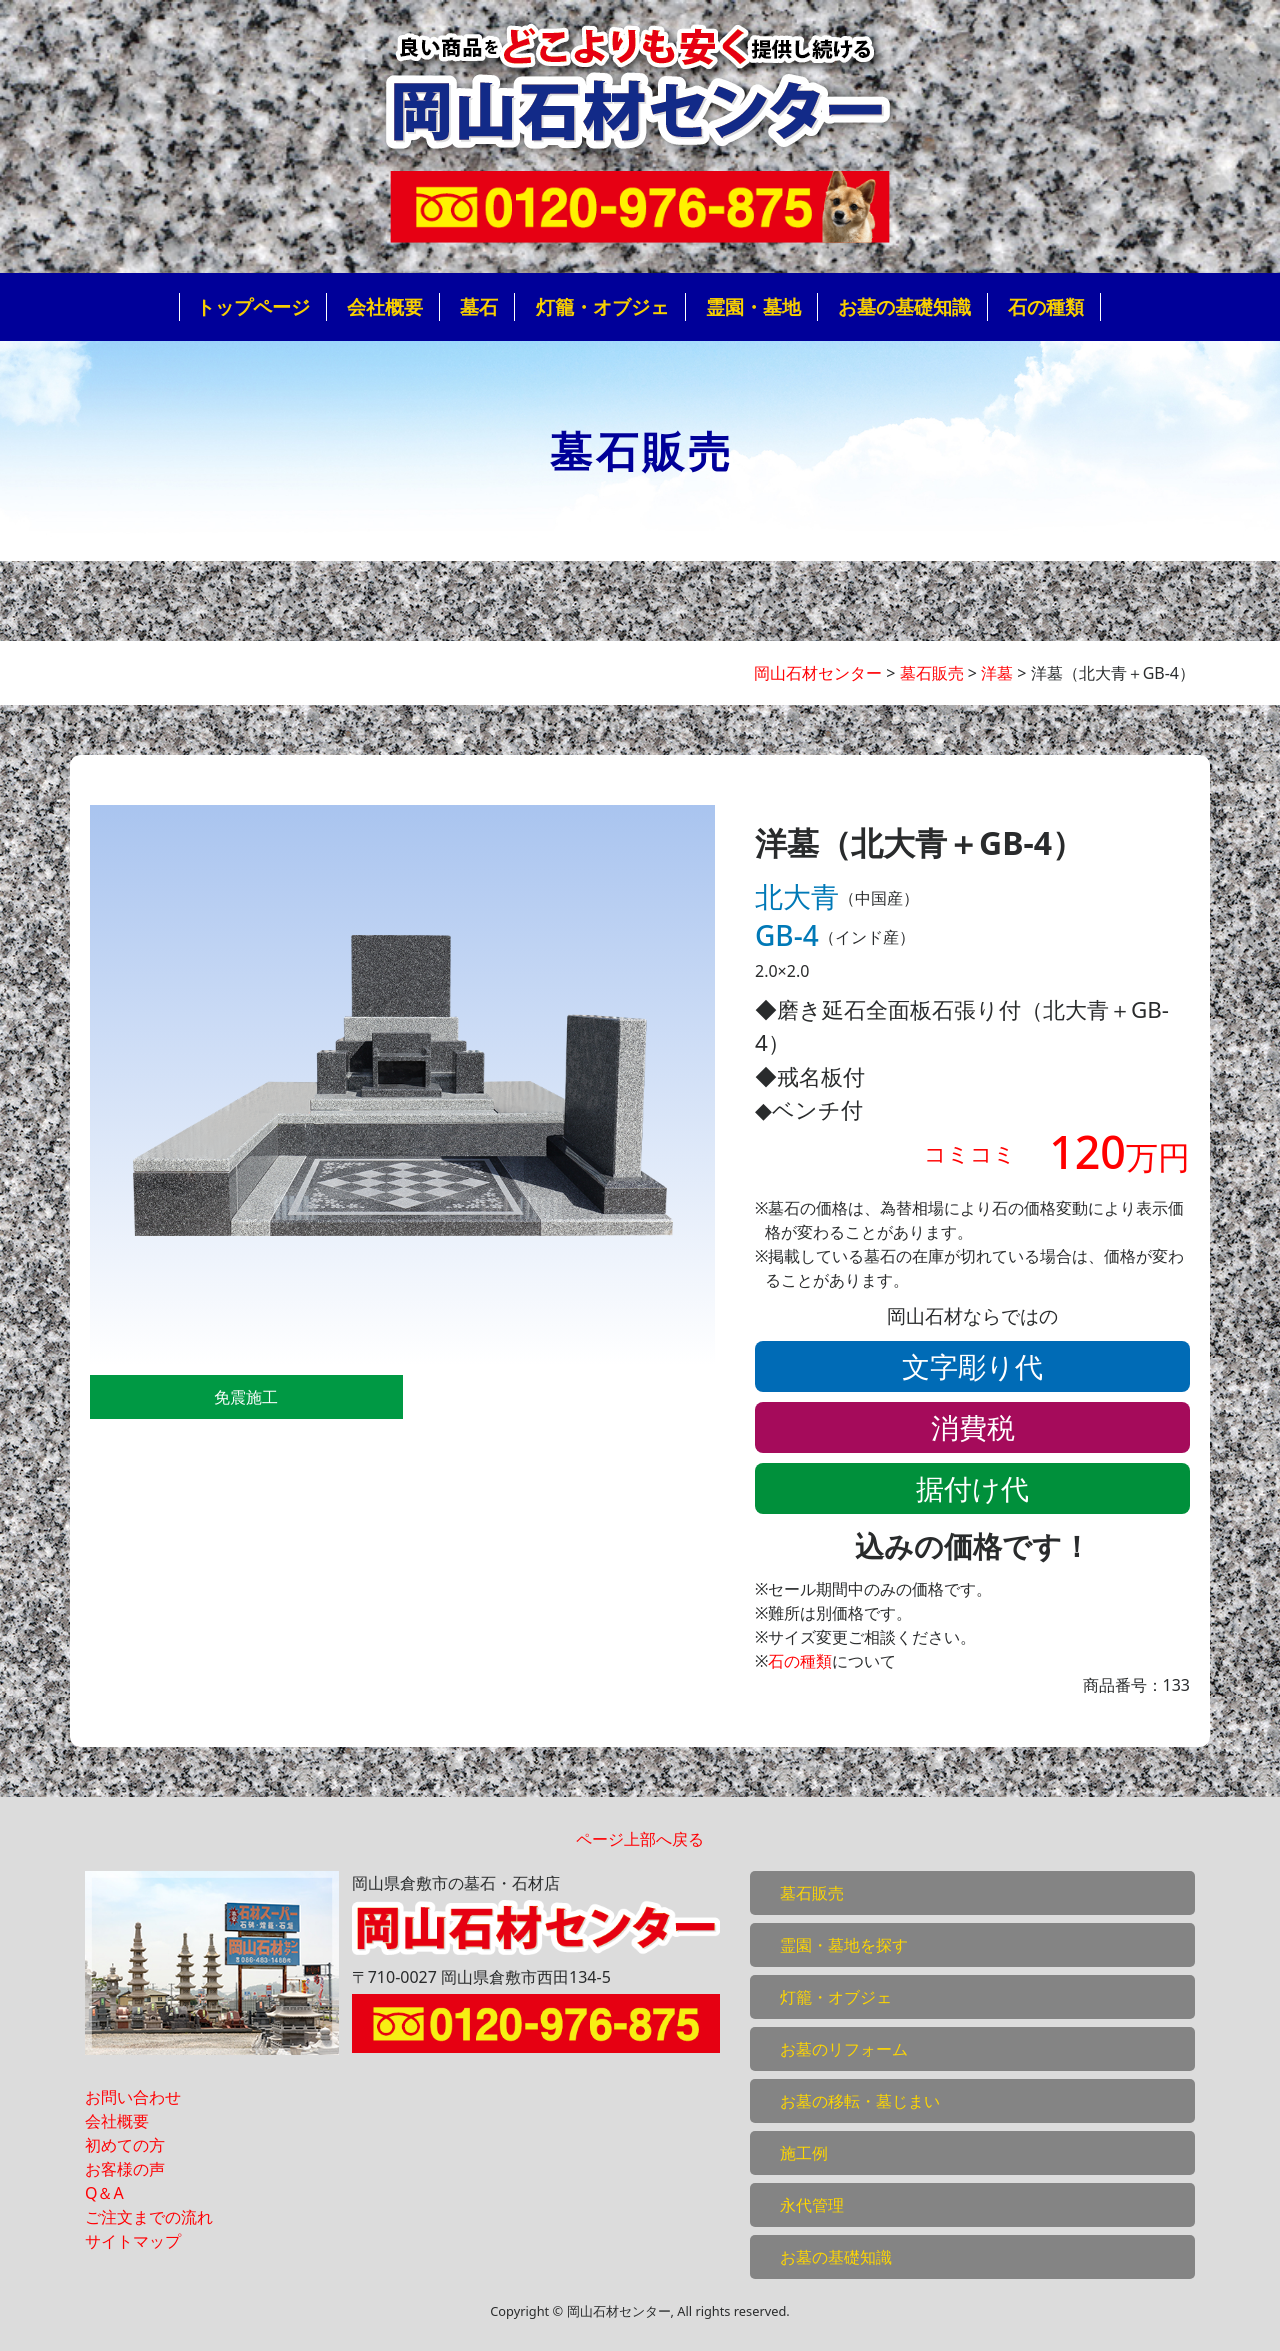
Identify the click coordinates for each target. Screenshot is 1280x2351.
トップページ (253, 306)
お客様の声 (125, 2169)
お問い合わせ (133, 2097)
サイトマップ (133, 2241)
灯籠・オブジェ (602, 306)
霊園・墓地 (753, 306)
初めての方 (125, 2145)
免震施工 (246, 1397)
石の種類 (1046, 306)
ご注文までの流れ (149, 2217)
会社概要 (385, 306)
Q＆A (104, 2193)
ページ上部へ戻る (640, 1839)
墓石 (479, 306)
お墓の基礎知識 (904, 306)
